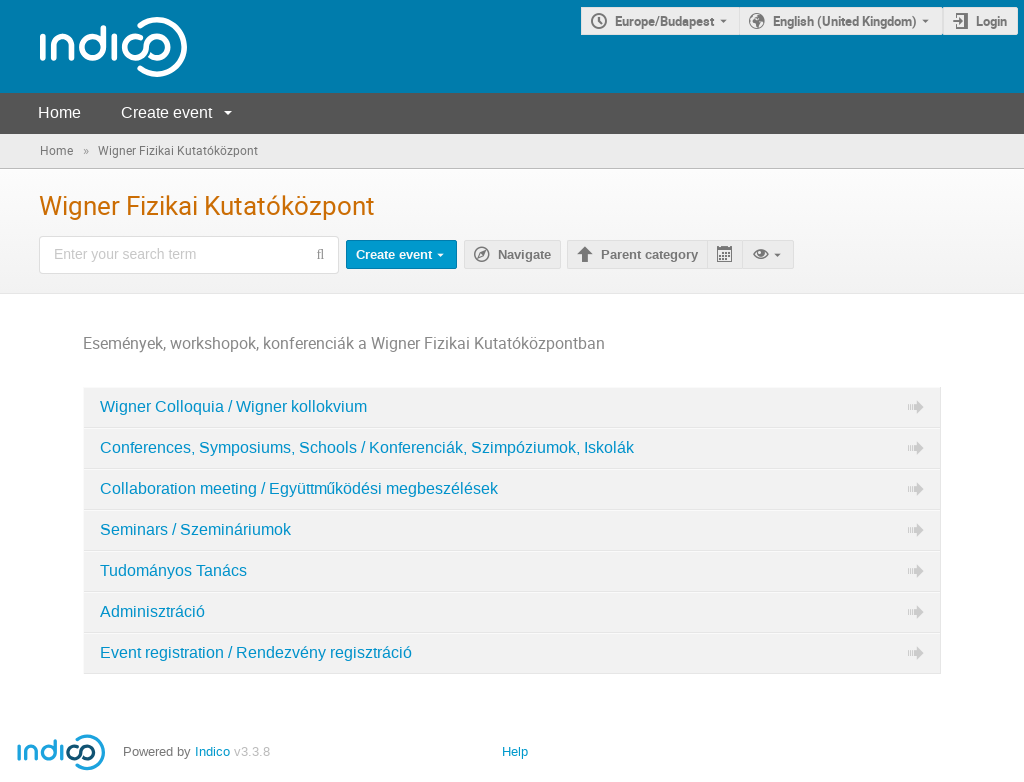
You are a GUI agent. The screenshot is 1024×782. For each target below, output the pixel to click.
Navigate (524, 255)
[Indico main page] (93, 46)
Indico (212, 751)
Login (991, 21)
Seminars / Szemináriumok (195, 530)
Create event (166, 112)
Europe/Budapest (664, 21)
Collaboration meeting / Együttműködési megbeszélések (299, 489)
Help (515, 751)
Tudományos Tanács (173, 571)
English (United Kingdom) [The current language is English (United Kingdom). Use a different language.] (845, 21)
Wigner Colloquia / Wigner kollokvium (233, 407)
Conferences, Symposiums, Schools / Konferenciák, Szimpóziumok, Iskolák (367, 448)
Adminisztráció (152, 612)
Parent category (649, 255)
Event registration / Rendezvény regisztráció (256, 653)
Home (59, 112)
